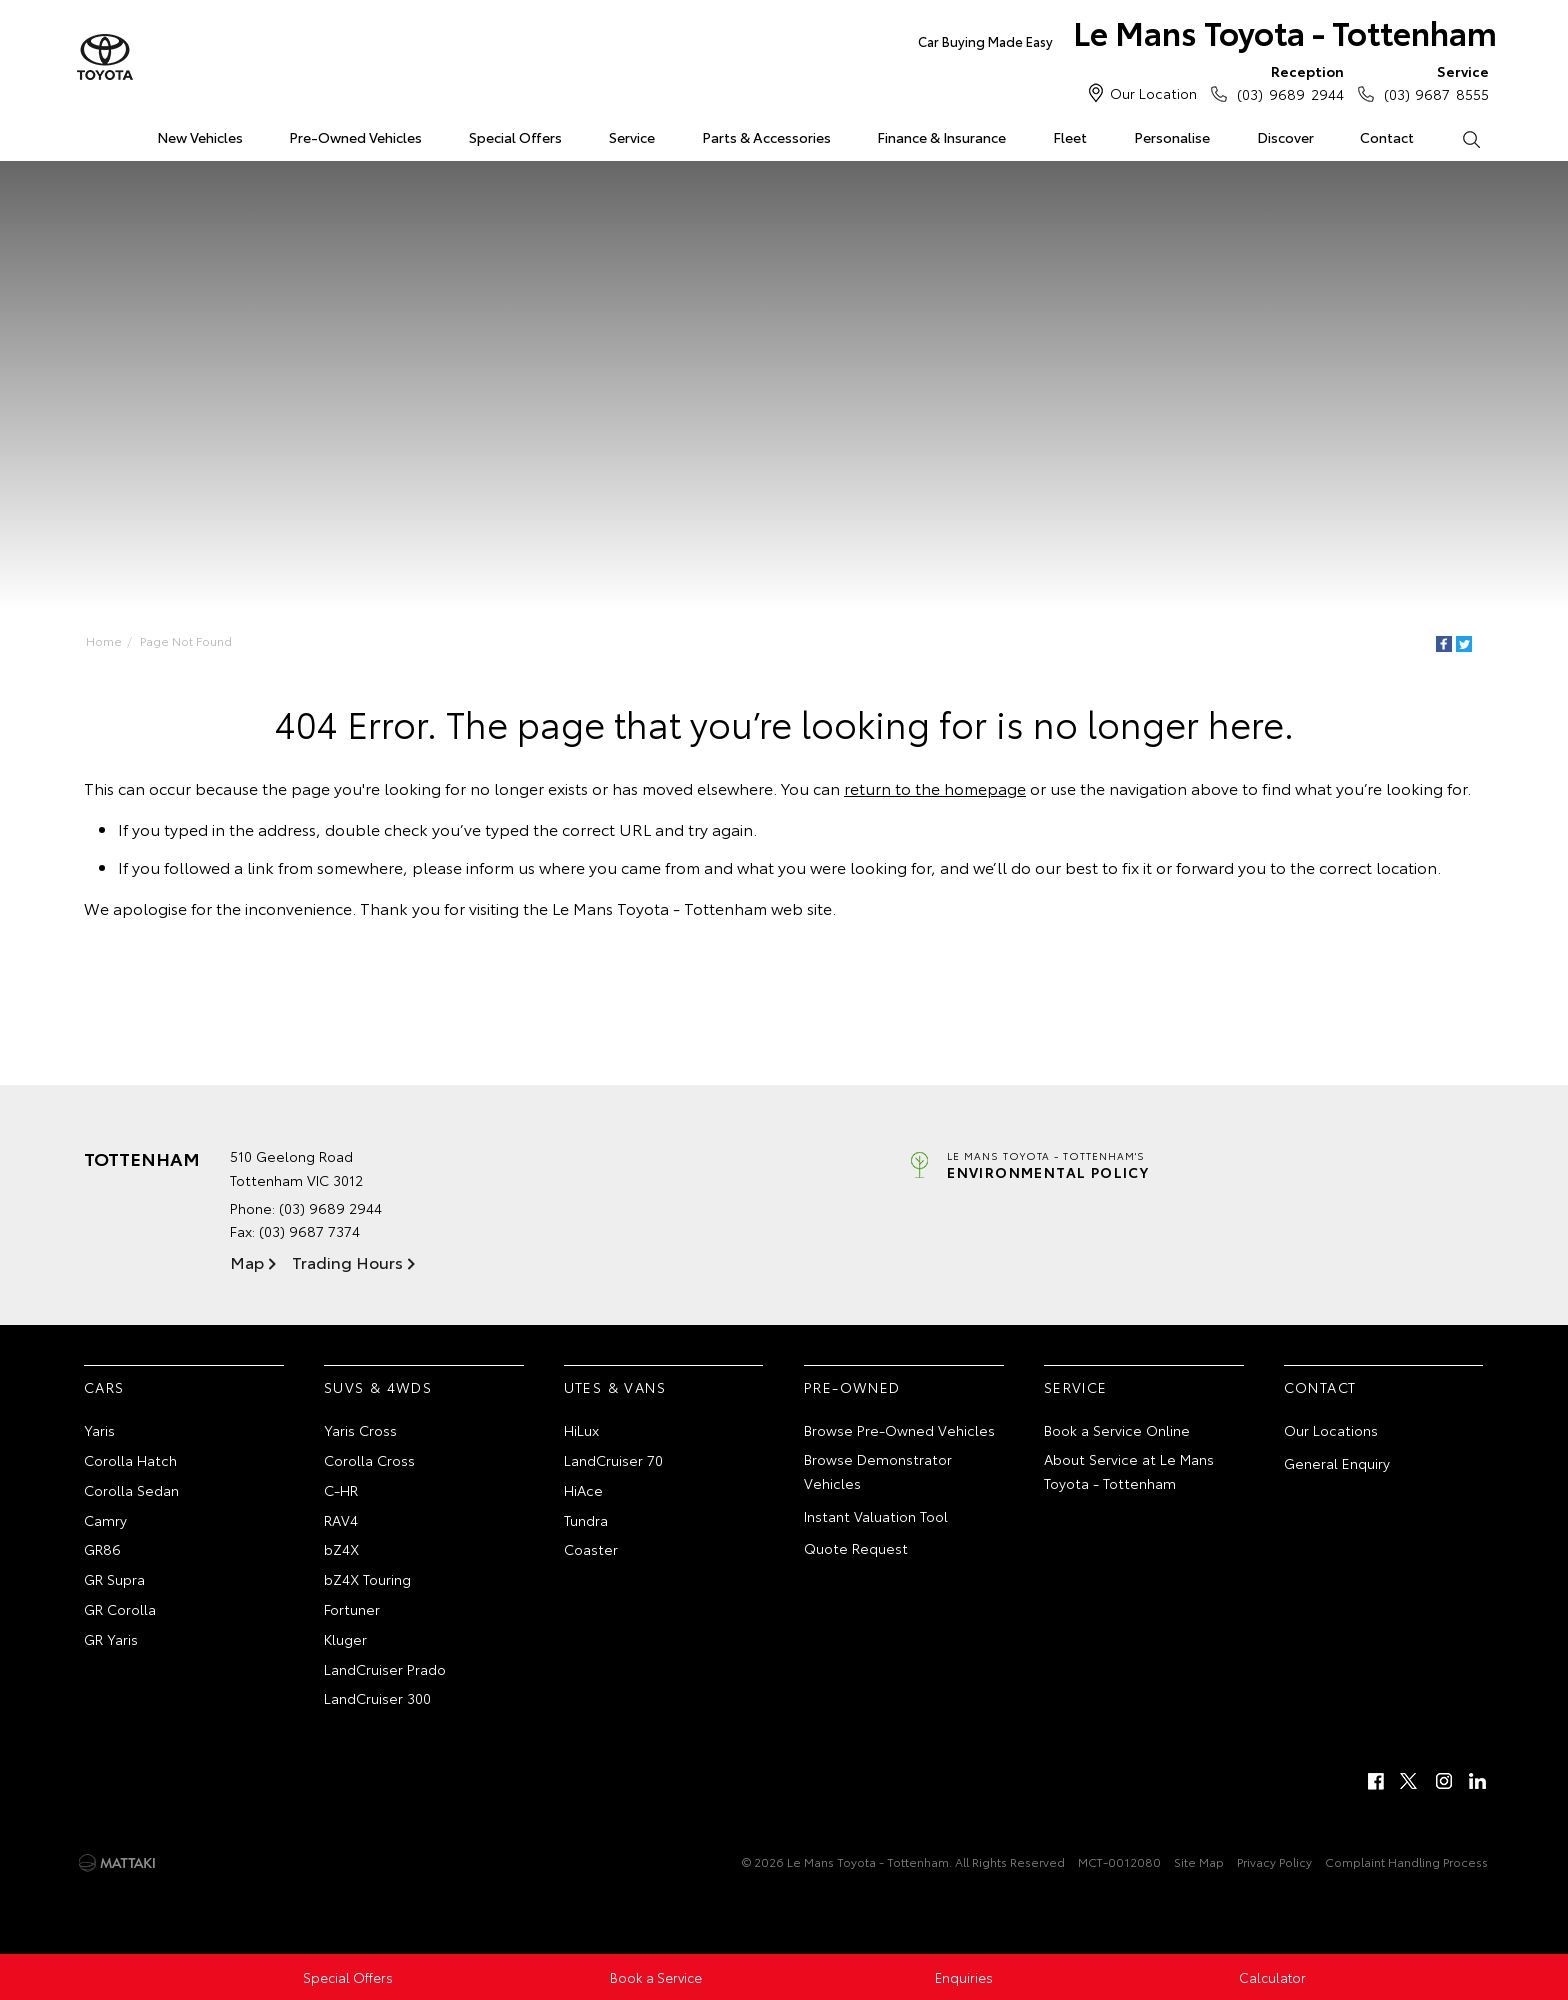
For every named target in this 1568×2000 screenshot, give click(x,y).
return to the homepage (935, 787)
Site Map (1199, 1861)
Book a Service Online (1117, 1430)
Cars (104, 1387)
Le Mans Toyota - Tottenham (1207, 36)
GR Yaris (111, 1639)
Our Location (1153, 93)
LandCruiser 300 (377, 1698)
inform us (500, 866)
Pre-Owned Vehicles (355, 137)
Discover (1285, 137)
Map (247, 1261)
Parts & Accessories (766, 137)
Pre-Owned (852, 1387)
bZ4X (341, 1549)
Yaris (99, 1430)
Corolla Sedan (131, 1490)
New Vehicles (200, 137)
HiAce (583, 1490)
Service (632, 137)
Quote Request (856, 1548)
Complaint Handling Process (1406, 1861)
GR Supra (114, 1579)
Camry (105, 1520)
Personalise (1172, 137)
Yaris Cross (360, 1430)
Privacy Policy (1274, 1861)
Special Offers (515, 137)
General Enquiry (1337, 1463)
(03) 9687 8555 (1432, 82)
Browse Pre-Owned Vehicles (899, 1430)
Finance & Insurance (941, 137)
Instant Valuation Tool (876, 1516)
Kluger (345, 1639)
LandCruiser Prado (385, 1669)
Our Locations (1331, 1430)
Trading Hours (347, 1261)
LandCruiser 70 (613, 1460)
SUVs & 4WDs (378, 1387)
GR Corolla (120, 1609)
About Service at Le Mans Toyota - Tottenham (1129, 1471)
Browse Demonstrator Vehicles (878, 1471)
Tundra (586, 1520)
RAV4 (341, 1520)
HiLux (581, 1430)
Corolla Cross (369, 1460)
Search (1459, 138)
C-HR (341, 1490)
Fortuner (352, 1609)
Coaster (591, 1549)
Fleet (1070, 137)
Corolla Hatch (130, 1460)
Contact (1387, 137)
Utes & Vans (615, 1387)
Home (87, 133)
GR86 (102, 1549)
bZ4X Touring (367, 1579)
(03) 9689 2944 (1285, 82)
